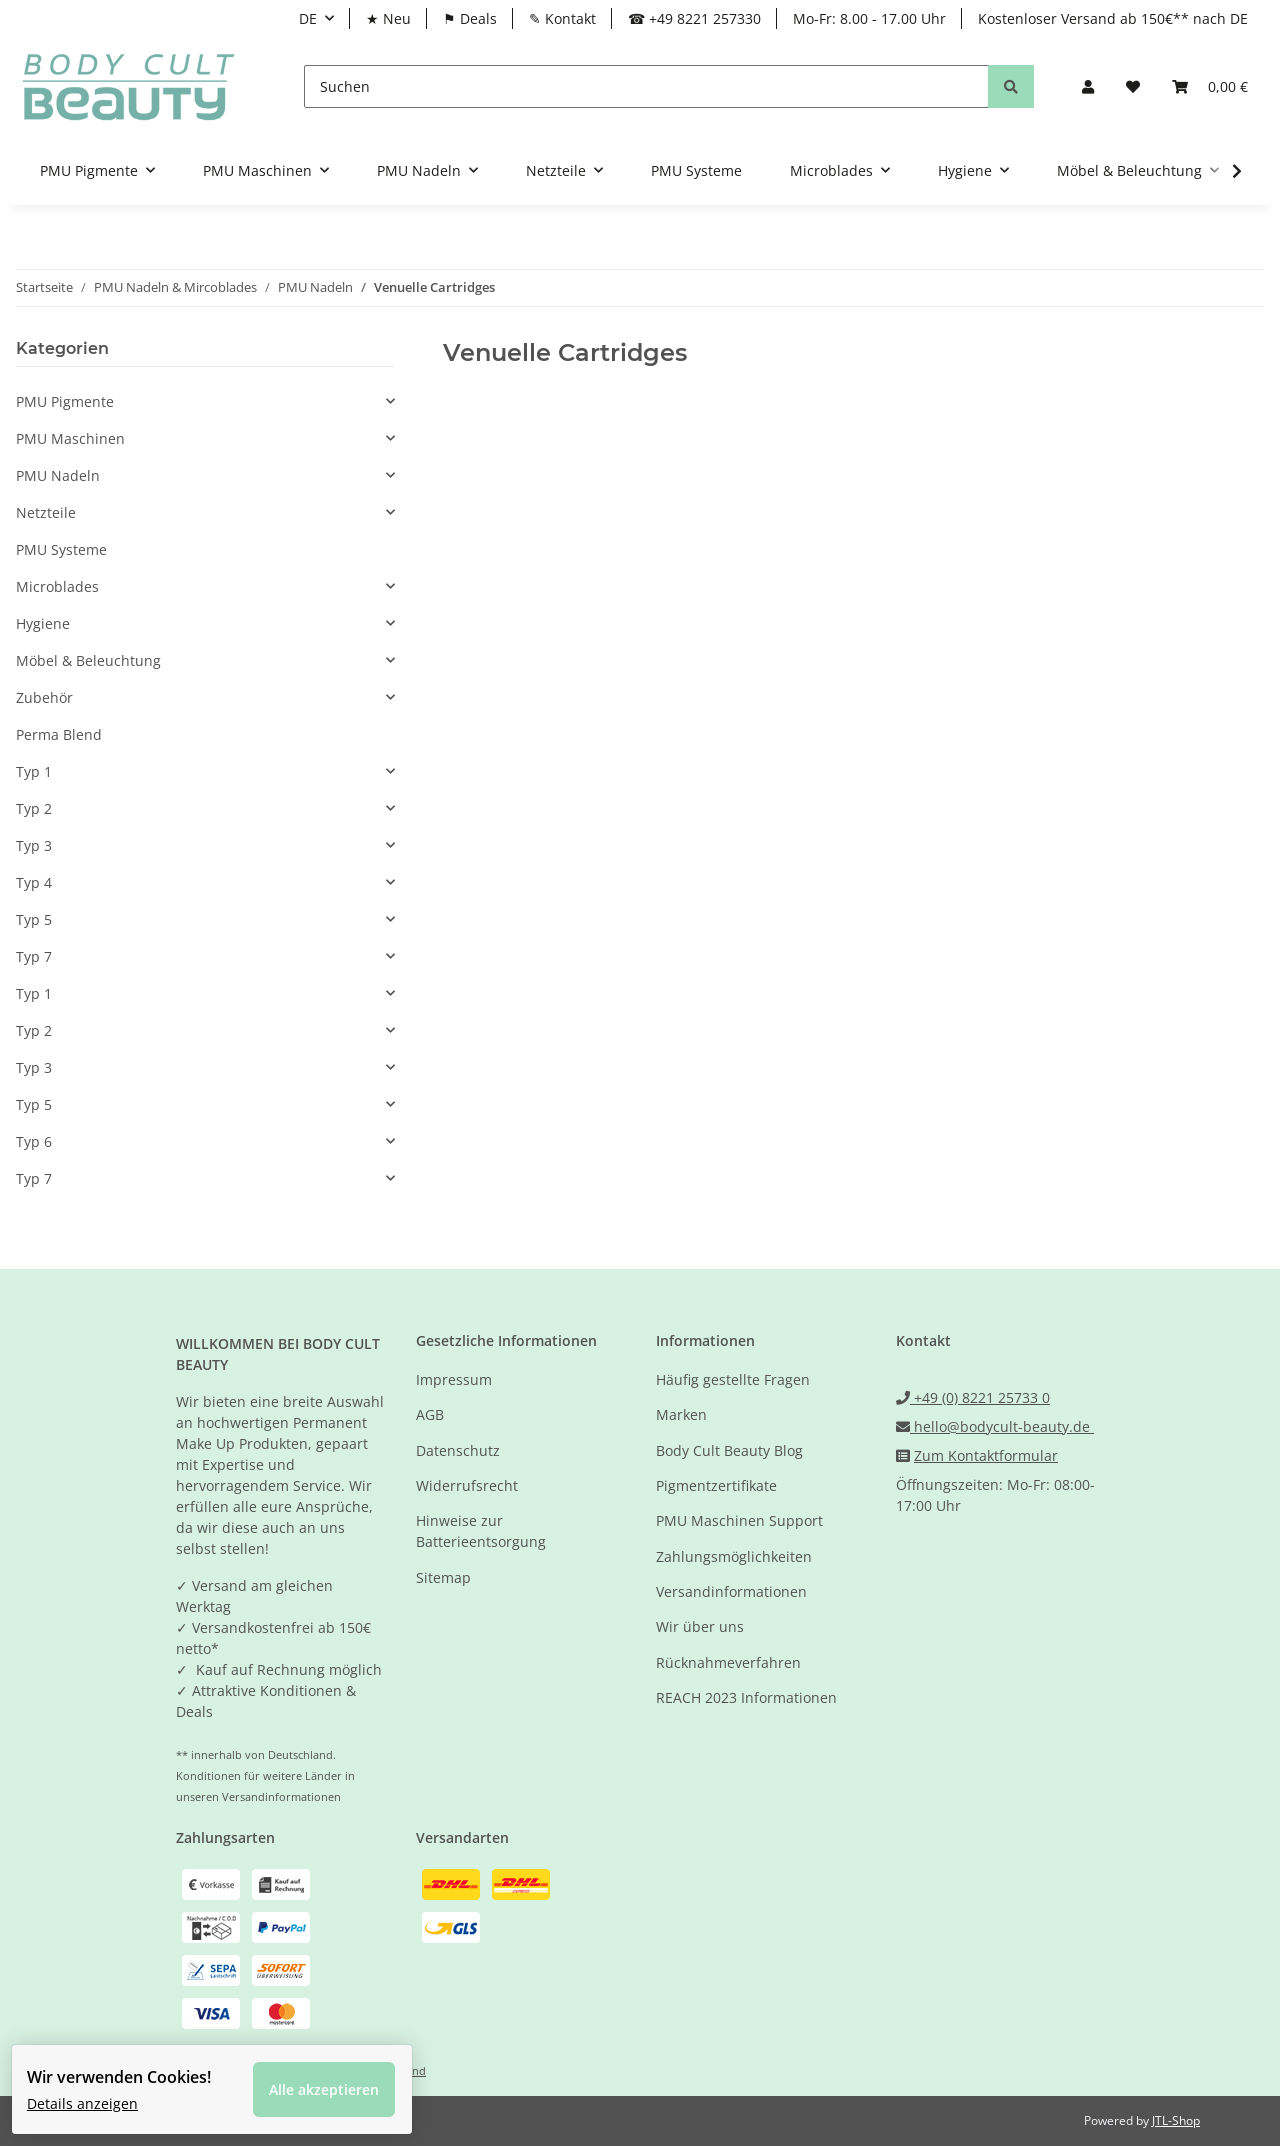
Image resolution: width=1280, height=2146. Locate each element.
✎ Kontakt (562, 18)
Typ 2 (34, 808)
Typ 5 (34, 919)
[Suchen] (646, 86)
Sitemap (443, 1577)
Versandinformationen (731, 1591)
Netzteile (46, 512)
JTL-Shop (1176, 2120)
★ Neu (388, 18)
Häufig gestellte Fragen (733, 1379)
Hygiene (43, 623)
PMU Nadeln (58, 475)
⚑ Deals (470, 18)
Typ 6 (34, 1141)
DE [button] (308, 18)
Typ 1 (34, 771)
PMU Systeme (61, 549)
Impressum (454, 1379)
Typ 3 (34, 845)
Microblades (57, 586)
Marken (681, 1414)
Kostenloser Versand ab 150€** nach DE (1113, 18)
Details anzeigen (95, 2090)
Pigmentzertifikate (716, 1485)
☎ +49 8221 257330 (694, 18)
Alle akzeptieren (337, 2076)
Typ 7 (34, 956)
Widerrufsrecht (467, 1485)
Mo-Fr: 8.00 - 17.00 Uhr (869, 18)
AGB (430, 1414)
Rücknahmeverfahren (728, 1662)
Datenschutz (458, 1450)
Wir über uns (700, 1626)
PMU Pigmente (65, 401)
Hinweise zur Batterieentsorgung (481, 1531)
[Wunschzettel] (1133, 86)
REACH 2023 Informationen (746, 1697)
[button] (1088, 86)
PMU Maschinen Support (739, 1520)
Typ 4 (34, 882)
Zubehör (44, 697)
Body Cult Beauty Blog (729, 1450)
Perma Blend (59, 734)
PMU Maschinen (70, 438)
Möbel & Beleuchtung (88, 660)
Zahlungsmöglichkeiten (734, 1556)
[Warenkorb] (1210, 86)
